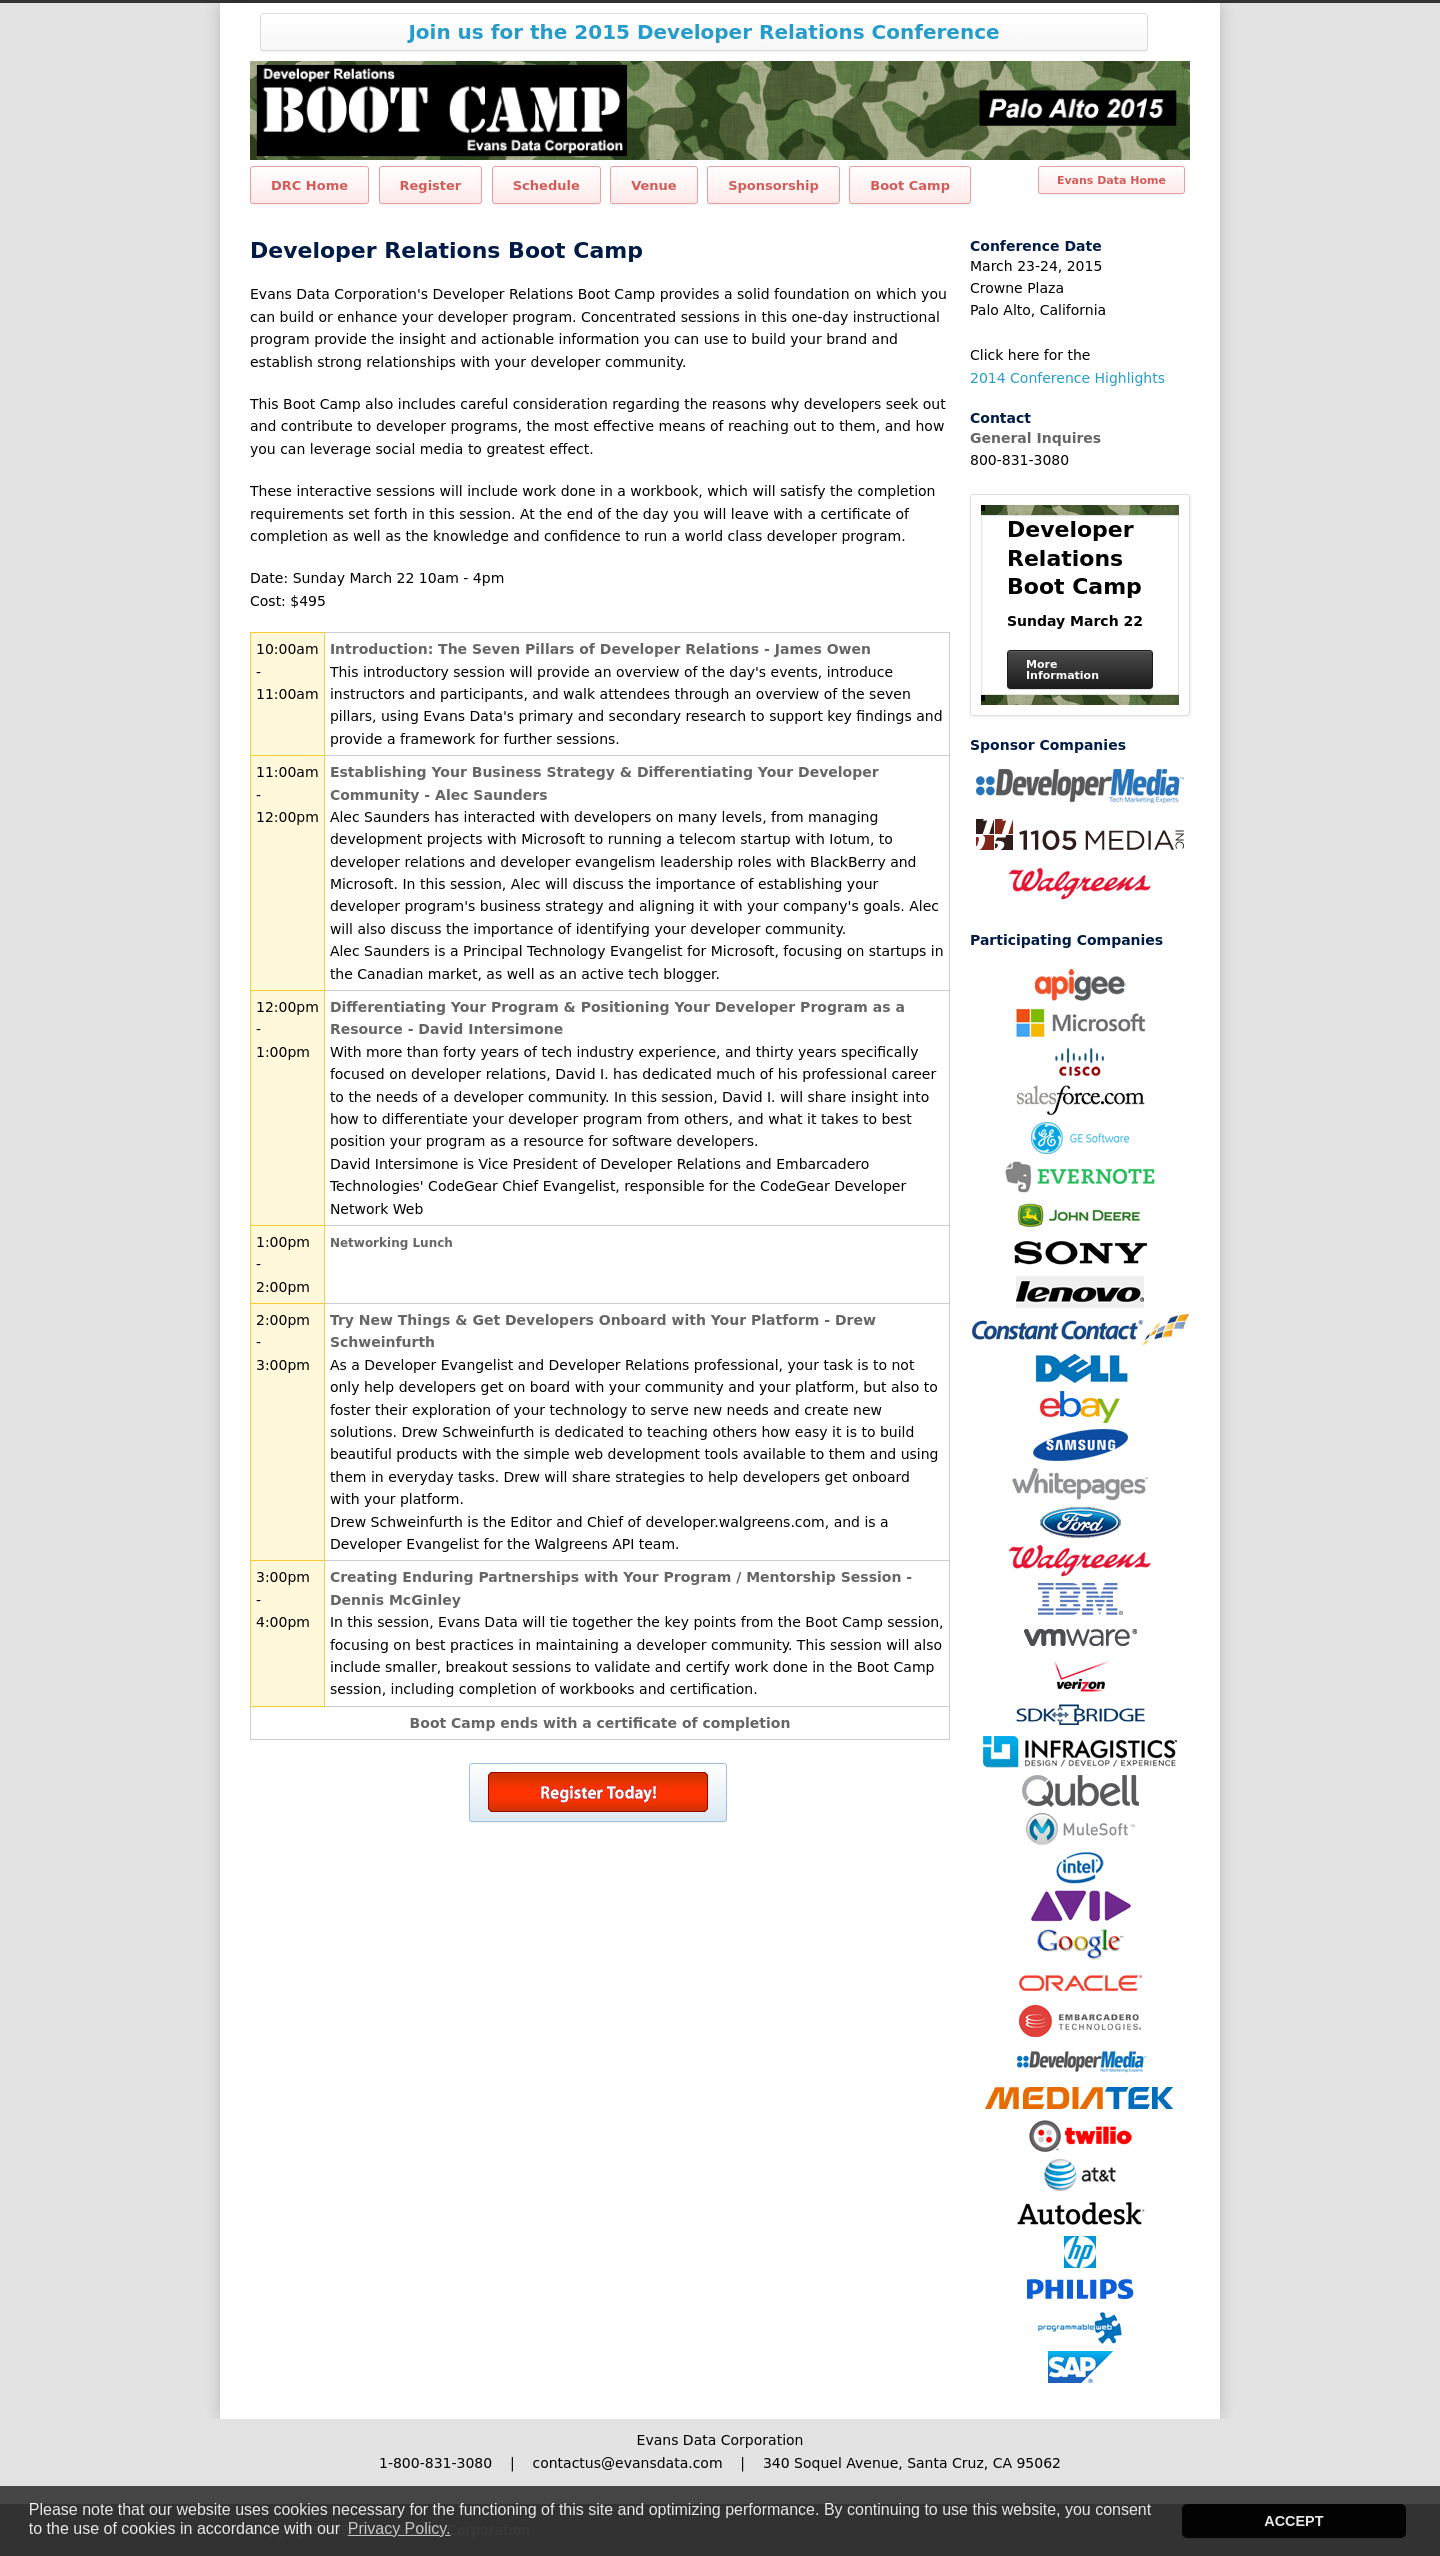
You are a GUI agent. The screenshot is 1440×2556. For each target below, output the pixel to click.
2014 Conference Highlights (1067, 378)
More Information (1062, 670)
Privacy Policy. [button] (399, 2528)
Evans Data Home (1111, 180)
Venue (654, 185)
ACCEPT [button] (1293, 2521)
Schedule (546, 185)
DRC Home (309, 185)
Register (431, 185)
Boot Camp (910, 185)
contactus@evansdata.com (627, 2463)
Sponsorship (773, 185)
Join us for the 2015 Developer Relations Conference (703, 32)
